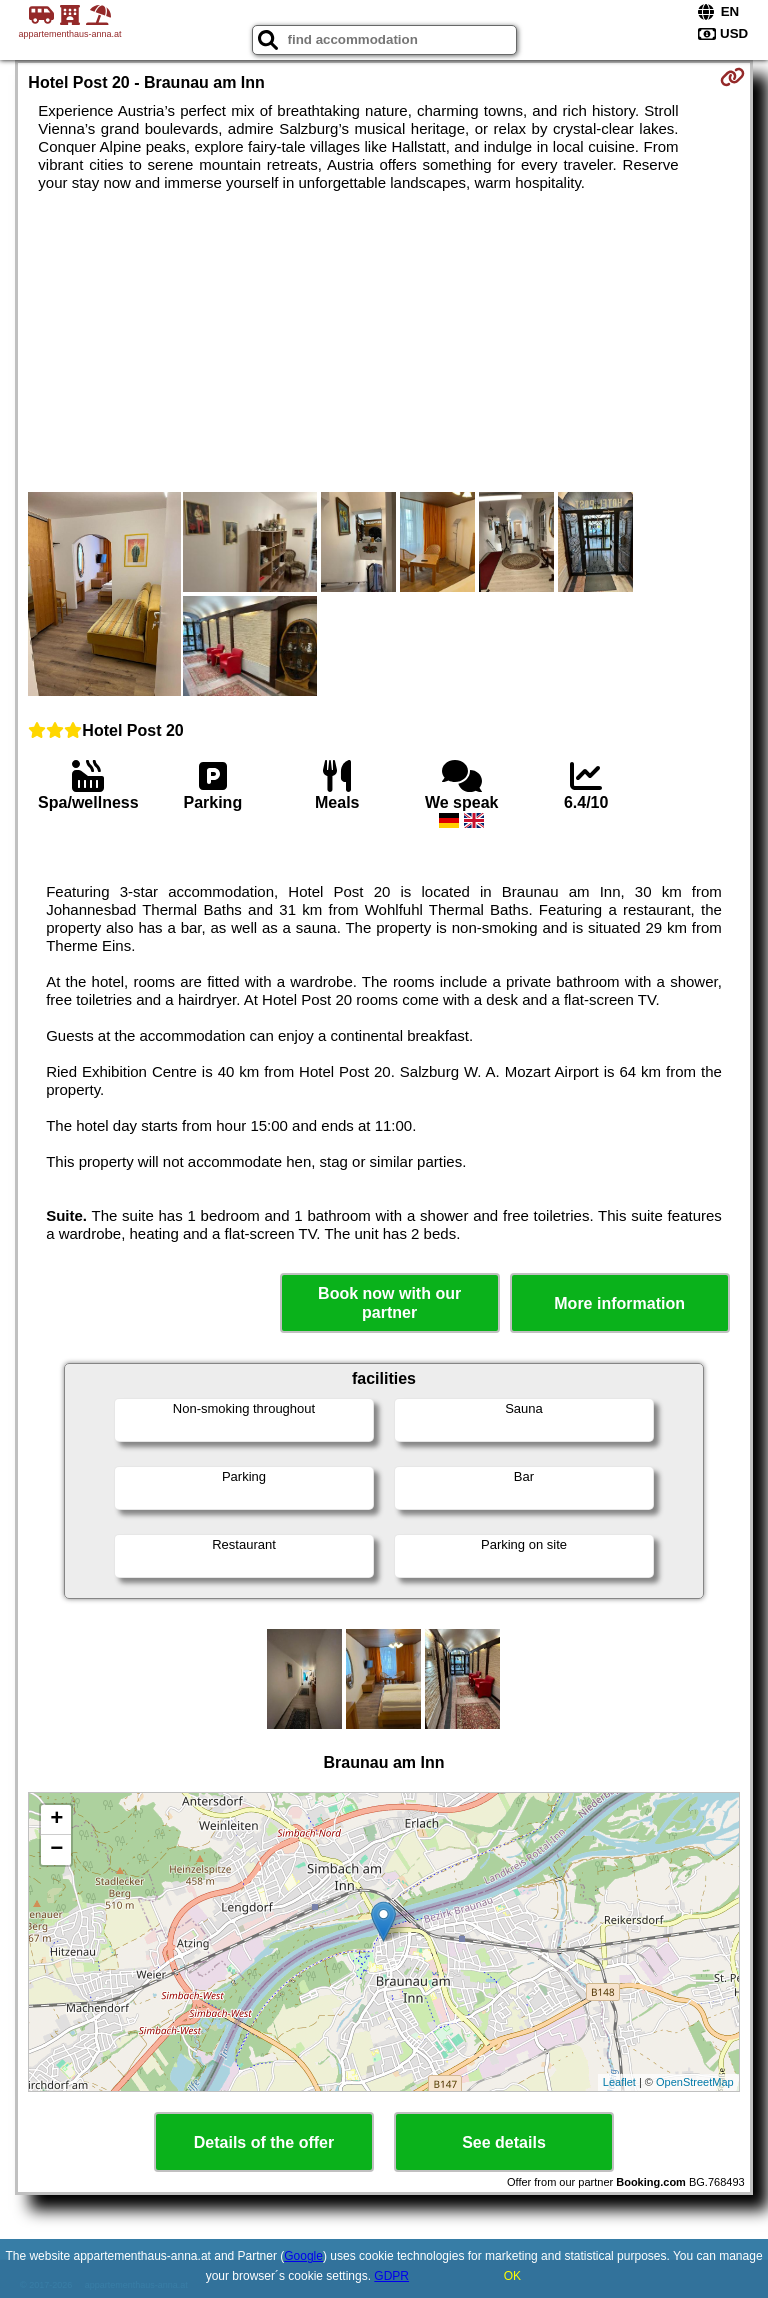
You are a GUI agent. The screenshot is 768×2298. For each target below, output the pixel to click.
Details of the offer (264, 2142)
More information (619, 1303)
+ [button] (56, 1820)
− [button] (56, 1850)
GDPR (391, 2276)
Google (303, 2256)
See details (504, 2142)
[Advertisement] (383, 342)
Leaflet (619, 2082)
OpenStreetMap (695, 2082)
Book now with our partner (389, 1303)
